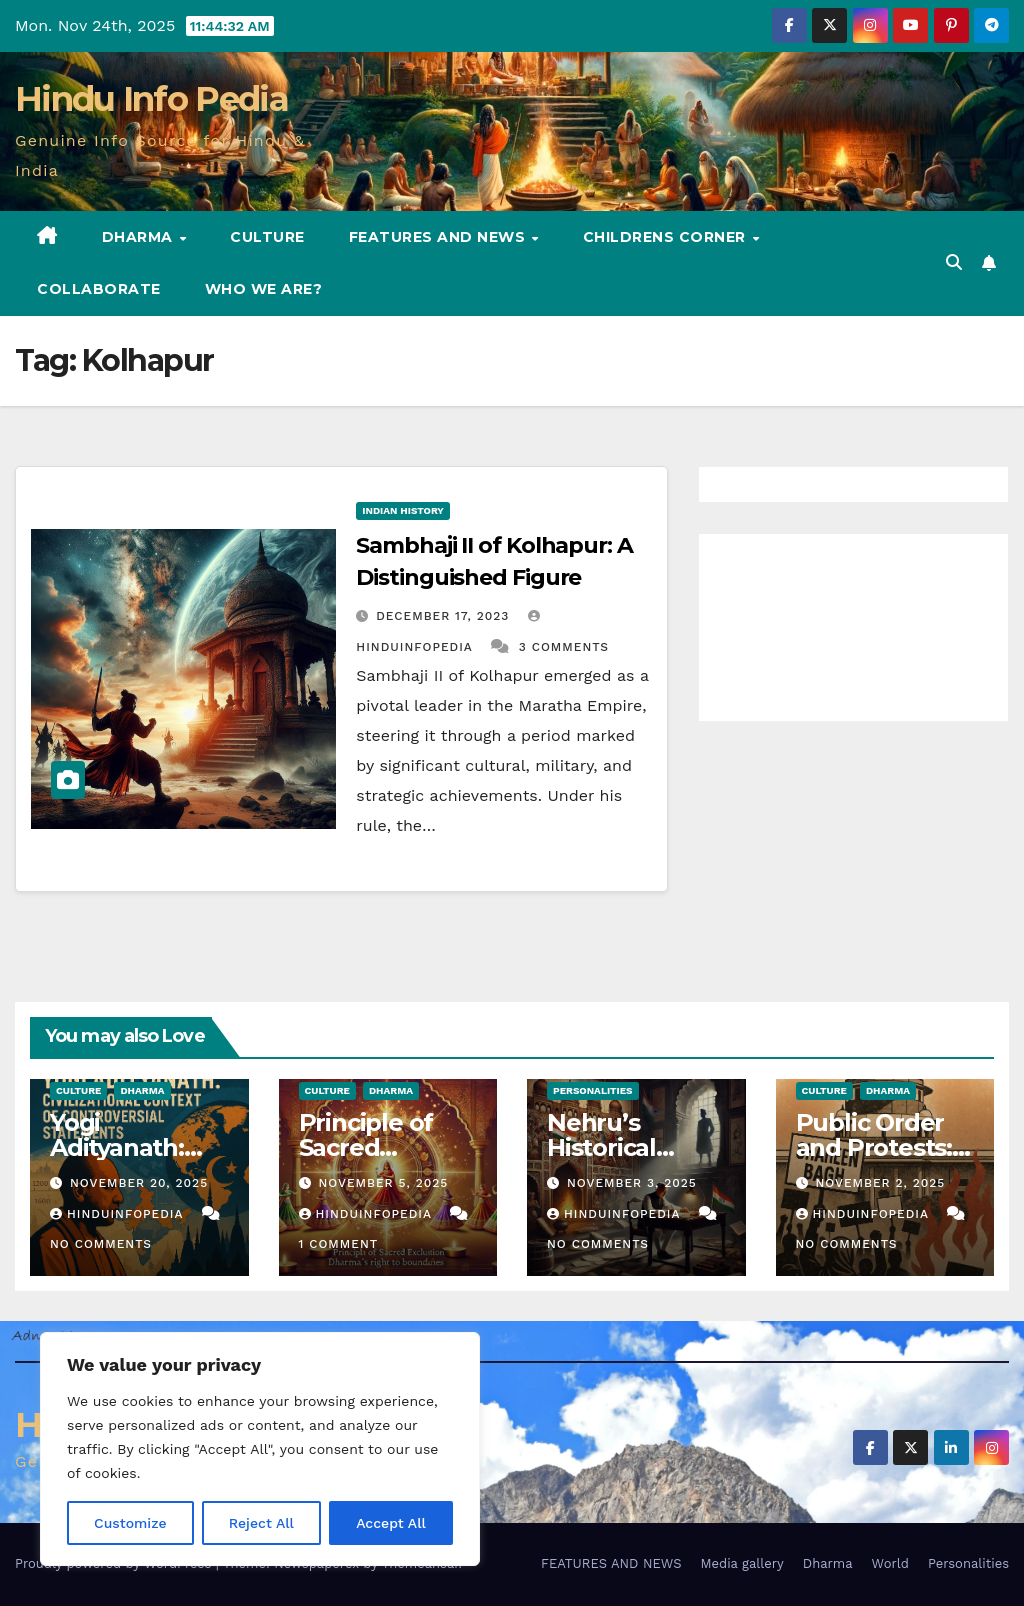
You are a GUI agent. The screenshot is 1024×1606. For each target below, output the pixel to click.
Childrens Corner (667, 237)
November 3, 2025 (632, 1183)
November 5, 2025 (383, 1183)
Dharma (140, 237)
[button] (954, 262)
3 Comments (564, 647)
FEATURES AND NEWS (439, 237)
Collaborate (99, 289)
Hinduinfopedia (119, 1214)
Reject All (261, 1523)
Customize (130, 1523)
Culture (267, 237)
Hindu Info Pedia (151, 99)
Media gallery (741, 1563)
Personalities (593, 1090)
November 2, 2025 (880, 1183)
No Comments (101, 1244)
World (890, 1563)
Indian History (403, 510)
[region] (260, 1449)
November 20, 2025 (139, 1183)
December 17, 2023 (445, 616)
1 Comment (339, 1244)
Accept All (391, 1523)
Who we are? (264, 289)
